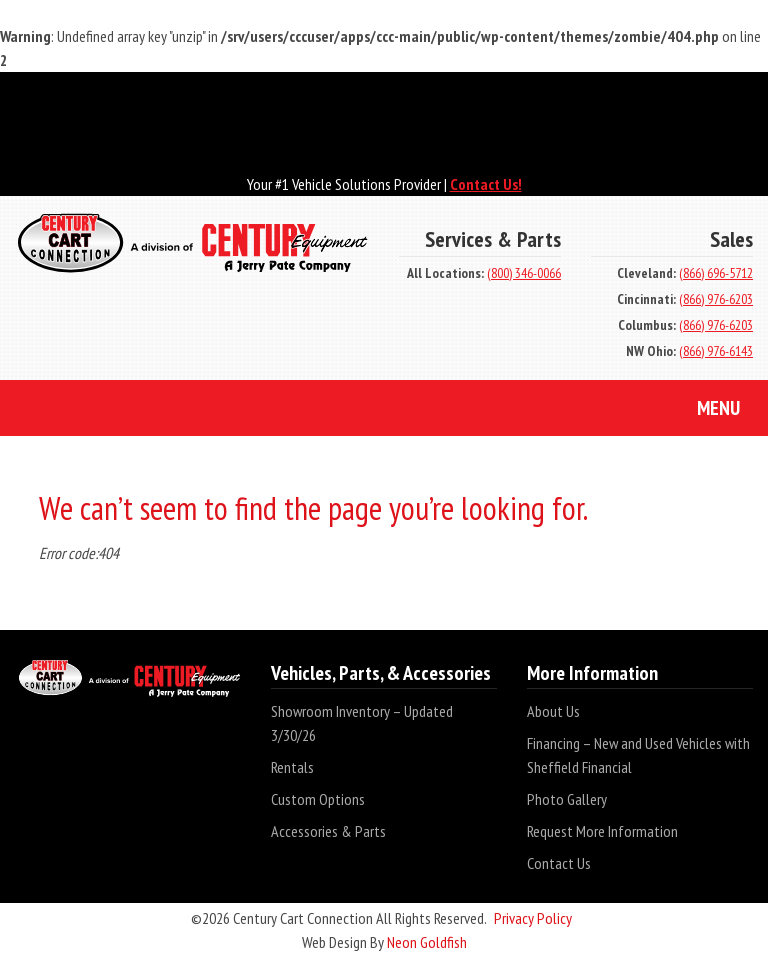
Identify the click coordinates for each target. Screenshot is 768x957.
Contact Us (559, 863)
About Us (553, 711)
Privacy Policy (533, 918)
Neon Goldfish (427, 942)
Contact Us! (486, 184)
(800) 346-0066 (524, 273)
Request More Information (602, 831)
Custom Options (318, 799)
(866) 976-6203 (716, 299)
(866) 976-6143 (716, 351)
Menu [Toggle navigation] (703, 410)
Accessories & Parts (328, 831)
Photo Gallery (567, 799)
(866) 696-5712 (716, 273)
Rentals (292, 767)
